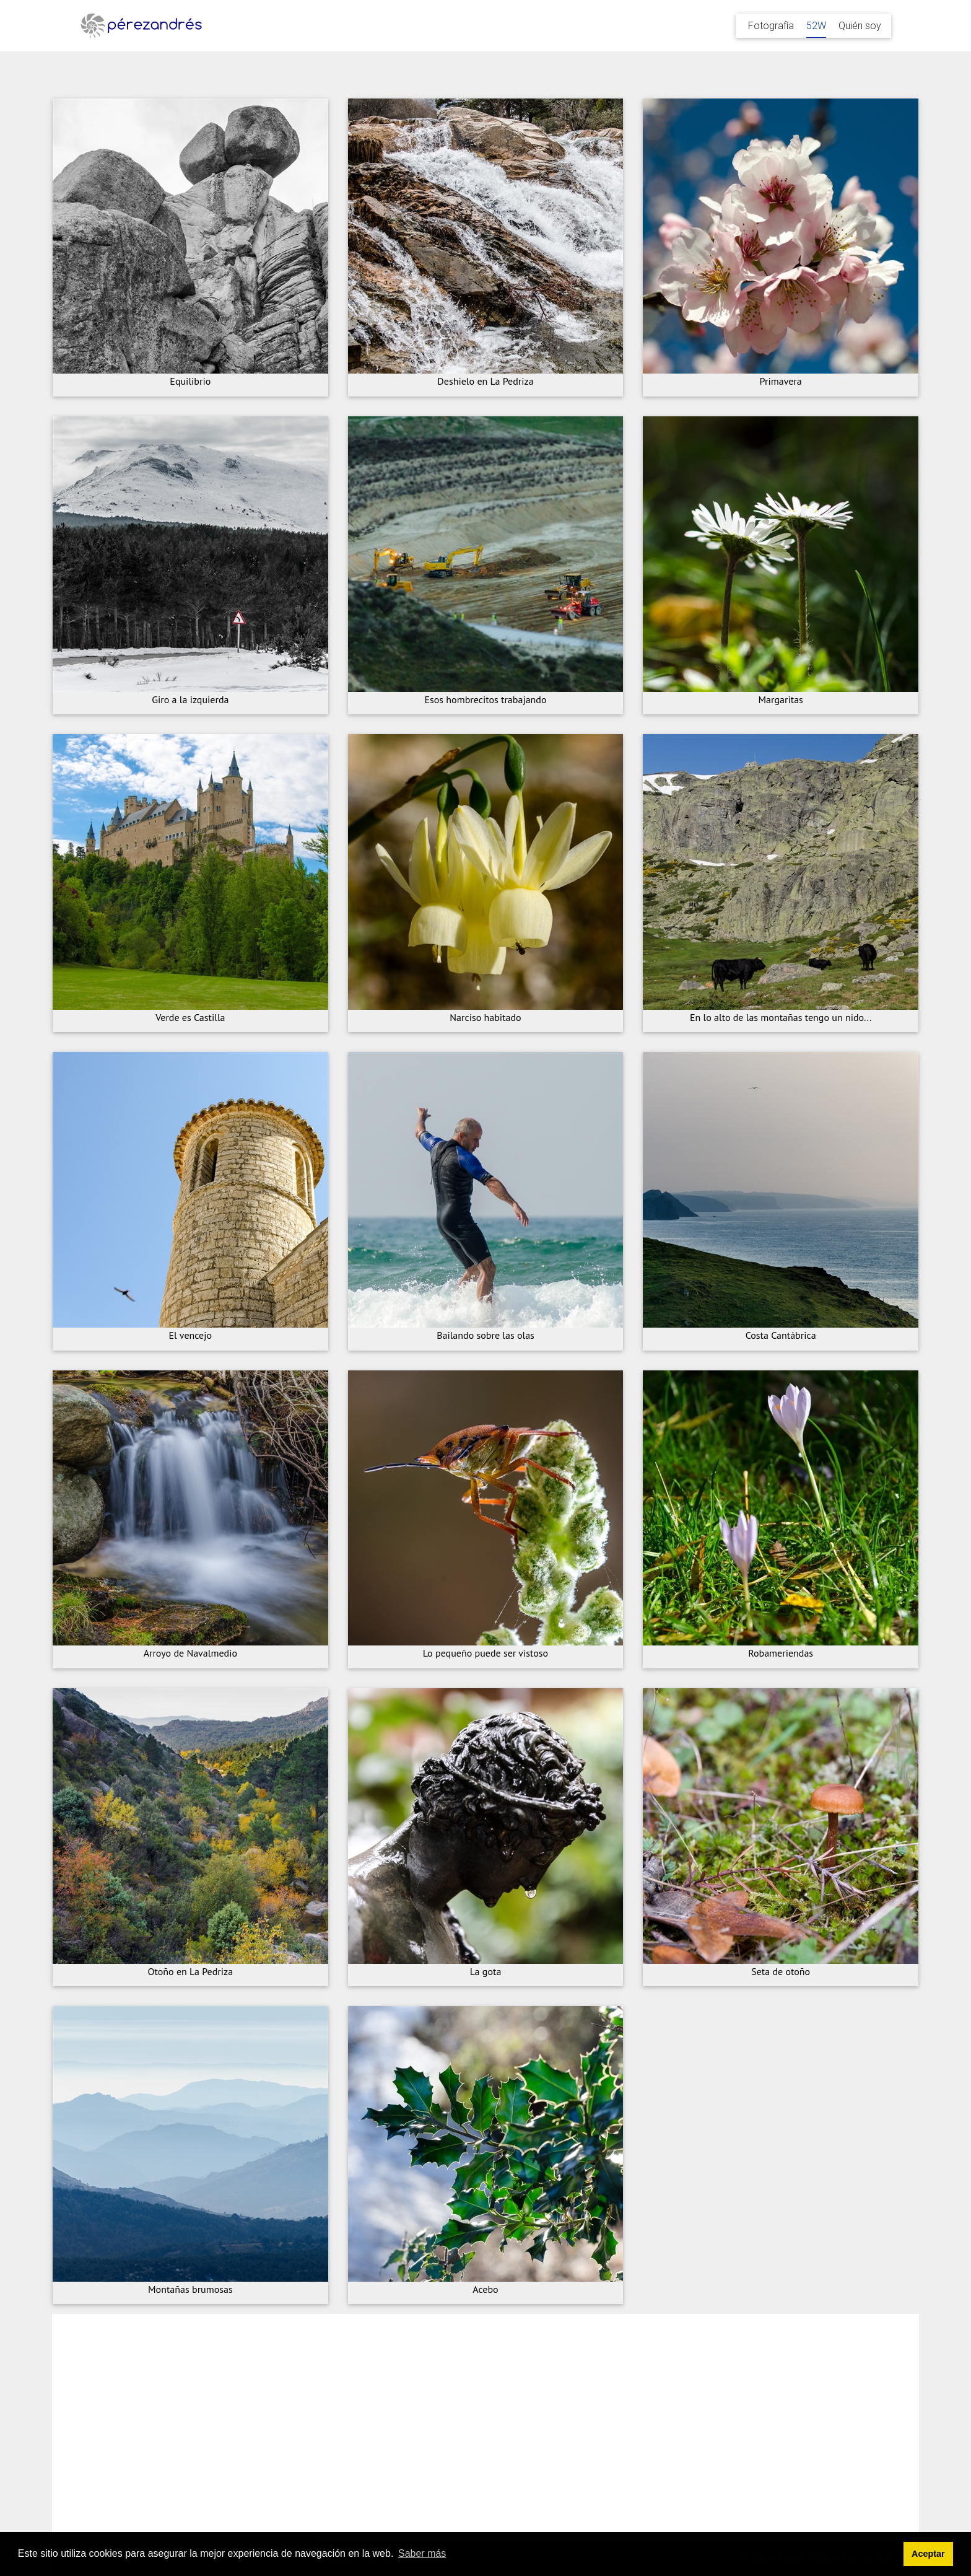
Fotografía (771, 25)
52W (816, 25)
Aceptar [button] (928, 2554)
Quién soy (859, 25)
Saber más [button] (422, 2553)
